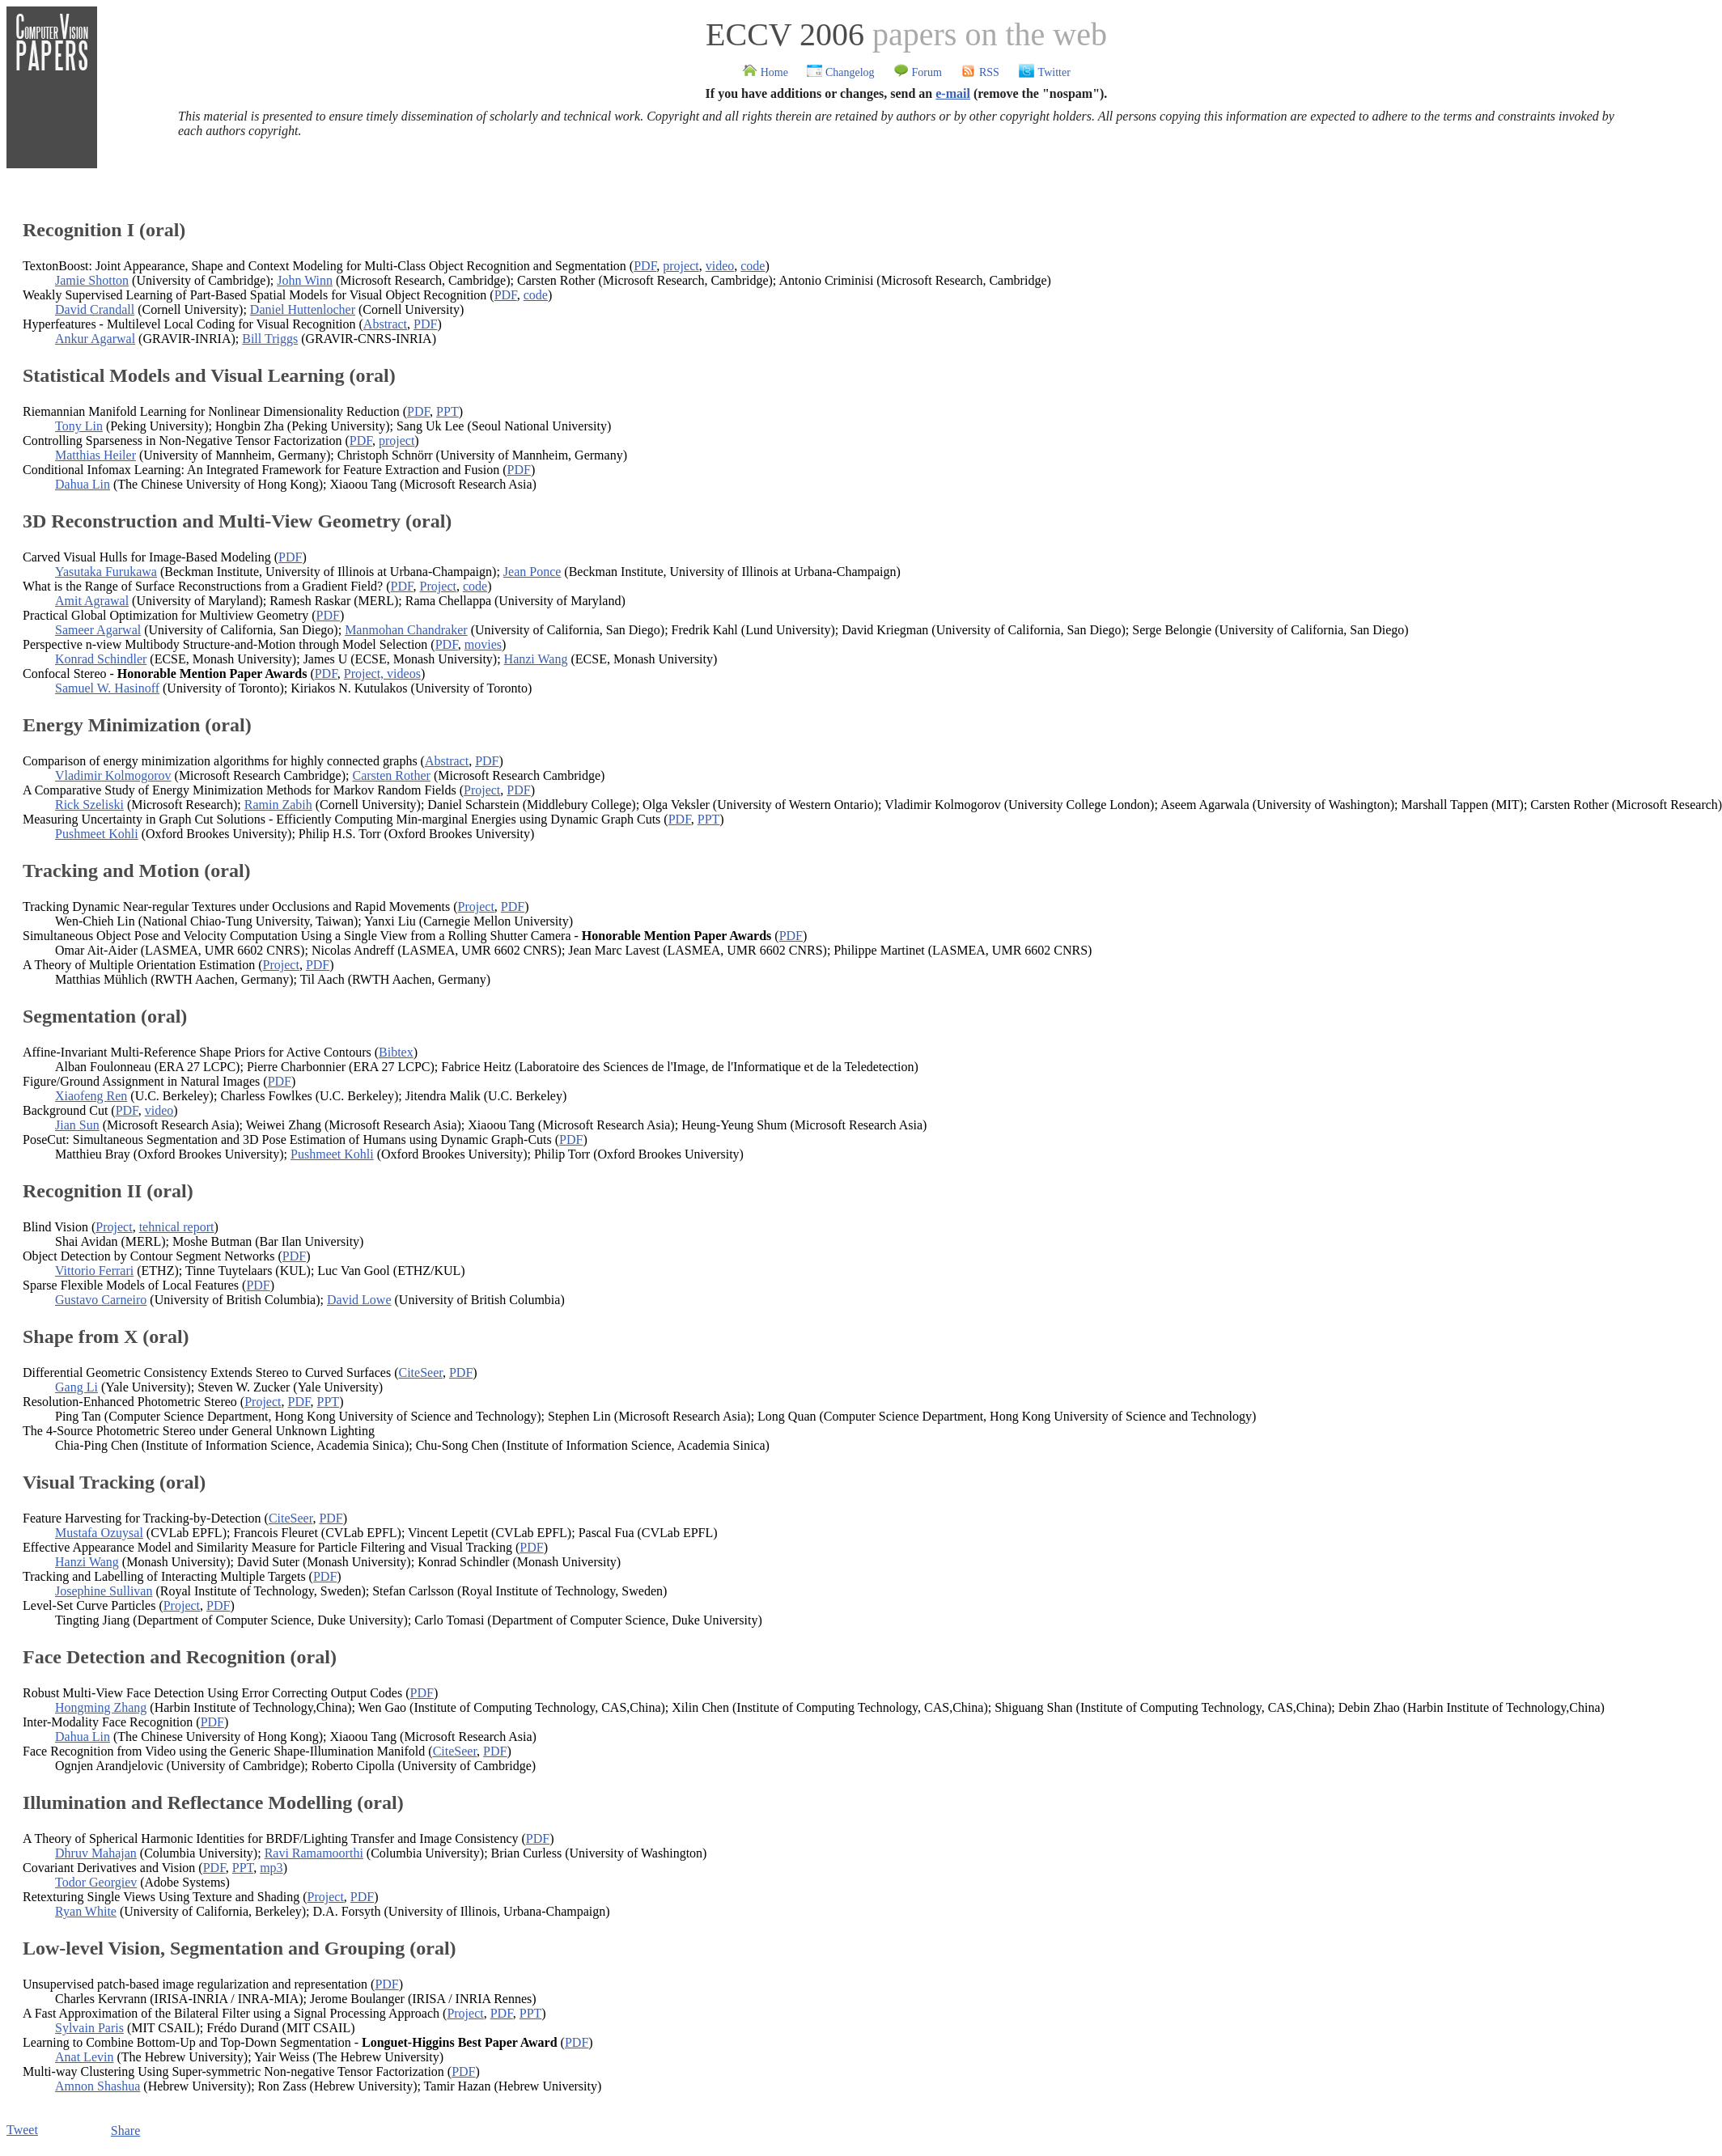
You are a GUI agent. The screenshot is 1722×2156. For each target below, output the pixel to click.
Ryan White (86, 1911)
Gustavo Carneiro (100, 1300)
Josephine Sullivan (103, 1591)
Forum (917, 72)
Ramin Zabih (278, 804)
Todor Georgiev (96, 1882)
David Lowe (359, 1300)
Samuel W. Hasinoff (107, 688)
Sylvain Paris (89, 2028)
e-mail (952, 93)
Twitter (1044, 72)
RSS (980, 72)
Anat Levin (84, 2057)
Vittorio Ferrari (94, 1270)
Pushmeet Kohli (96, 834)
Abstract (385, 324)
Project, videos (382, 673)
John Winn (305, 280)
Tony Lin (79, 426)
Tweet (22, 2130)
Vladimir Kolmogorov (113, 775)
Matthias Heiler (95, 455)
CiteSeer (420, 1372)
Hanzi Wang (536, 659)
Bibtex (396, 1052)
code (752, 266)
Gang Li (76, 1387)
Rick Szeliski (89, 804)
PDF (645, 266)
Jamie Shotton (92, 280)
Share (125, 2130)
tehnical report (176, 1227)
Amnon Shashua (97, 2086)
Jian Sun (77, 1125)
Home (765, 72)
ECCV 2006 (785, 34)
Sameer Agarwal (98, 630)
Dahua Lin (82, 484)
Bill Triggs (270, 338)
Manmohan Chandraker (406, 630)
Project (438, 586)
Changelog (840, 72)
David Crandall (94, 309)
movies (483, 644)
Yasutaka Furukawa (106, 571)
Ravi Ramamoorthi (314, 1853)
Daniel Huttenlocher (302, 309)
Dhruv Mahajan (96, 1853)
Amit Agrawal (92, 601)
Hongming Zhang (100, 1707)
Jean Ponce (532, 571)
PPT (447, 411)
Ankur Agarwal (95, 338)
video (720, 266)
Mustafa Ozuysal (99, 1533)
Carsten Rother (391, 775)
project (680, 266)
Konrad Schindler (100, 659)
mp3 (271, 1867)
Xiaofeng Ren (91, 1096)
